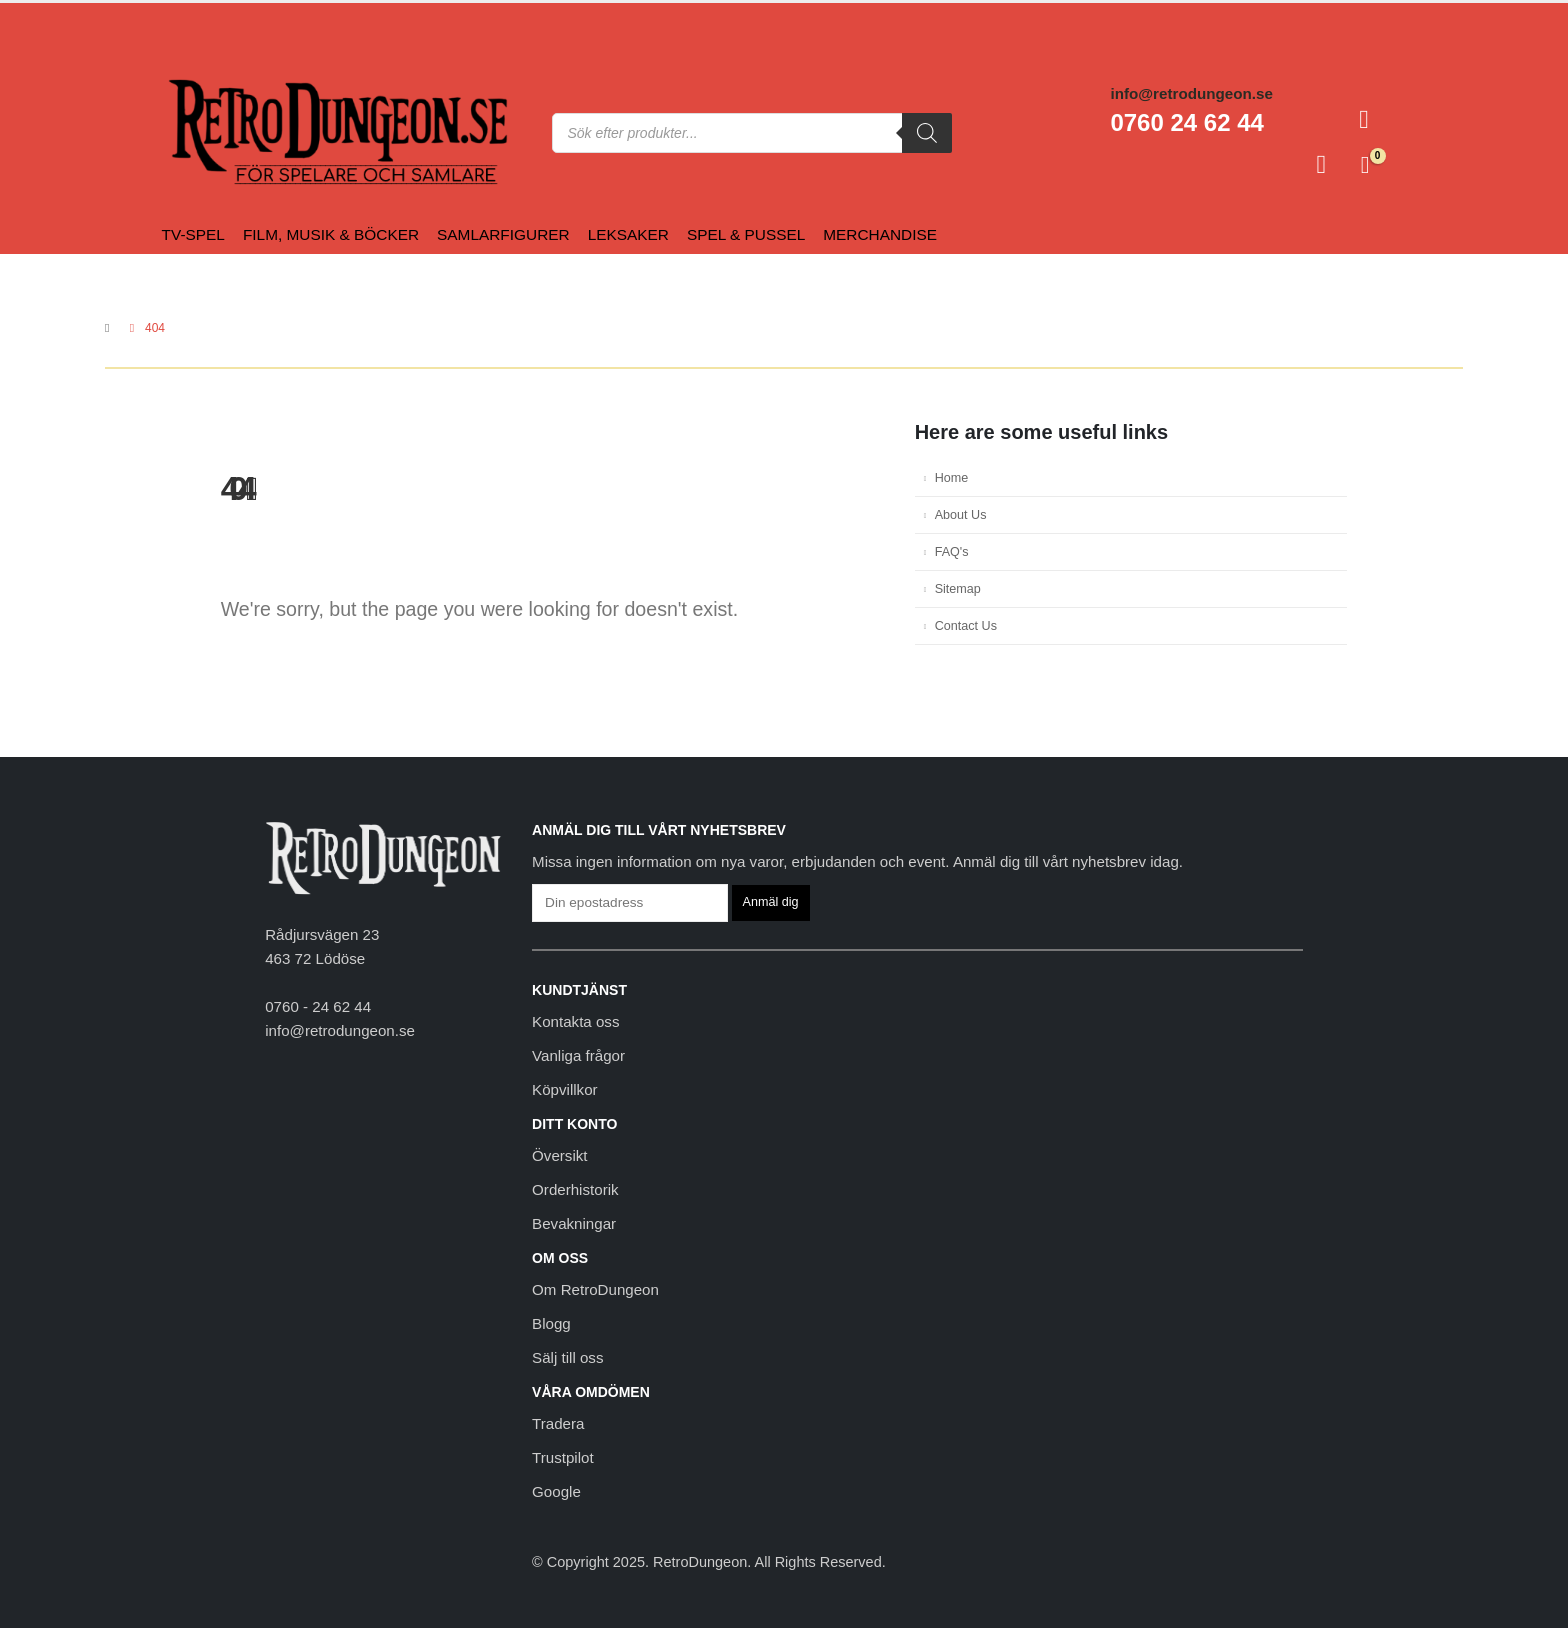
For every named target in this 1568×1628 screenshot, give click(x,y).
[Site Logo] (208, 132)
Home (952, 478)
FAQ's (952, 552)
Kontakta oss (575, 1021)
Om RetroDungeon (595, 1289)
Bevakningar (574, 1223)
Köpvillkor (565, 1089)
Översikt (559, 1155)
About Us (961, 515)
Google (556, 1491)
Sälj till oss (567, 1357)
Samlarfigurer (503, 234)
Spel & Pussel (746, 234)
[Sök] (927, 133)
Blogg (551, 1323)
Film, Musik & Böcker (331, 234)
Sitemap (958, 589)
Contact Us (966, 626)
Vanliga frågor (578, 1055)
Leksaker (628, 234)
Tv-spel (193, 234)
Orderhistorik (575, 1189)
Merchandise (880, 234)
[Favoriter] (1321, 165)
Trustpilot (563, 1457)
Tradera (558, 1423)
